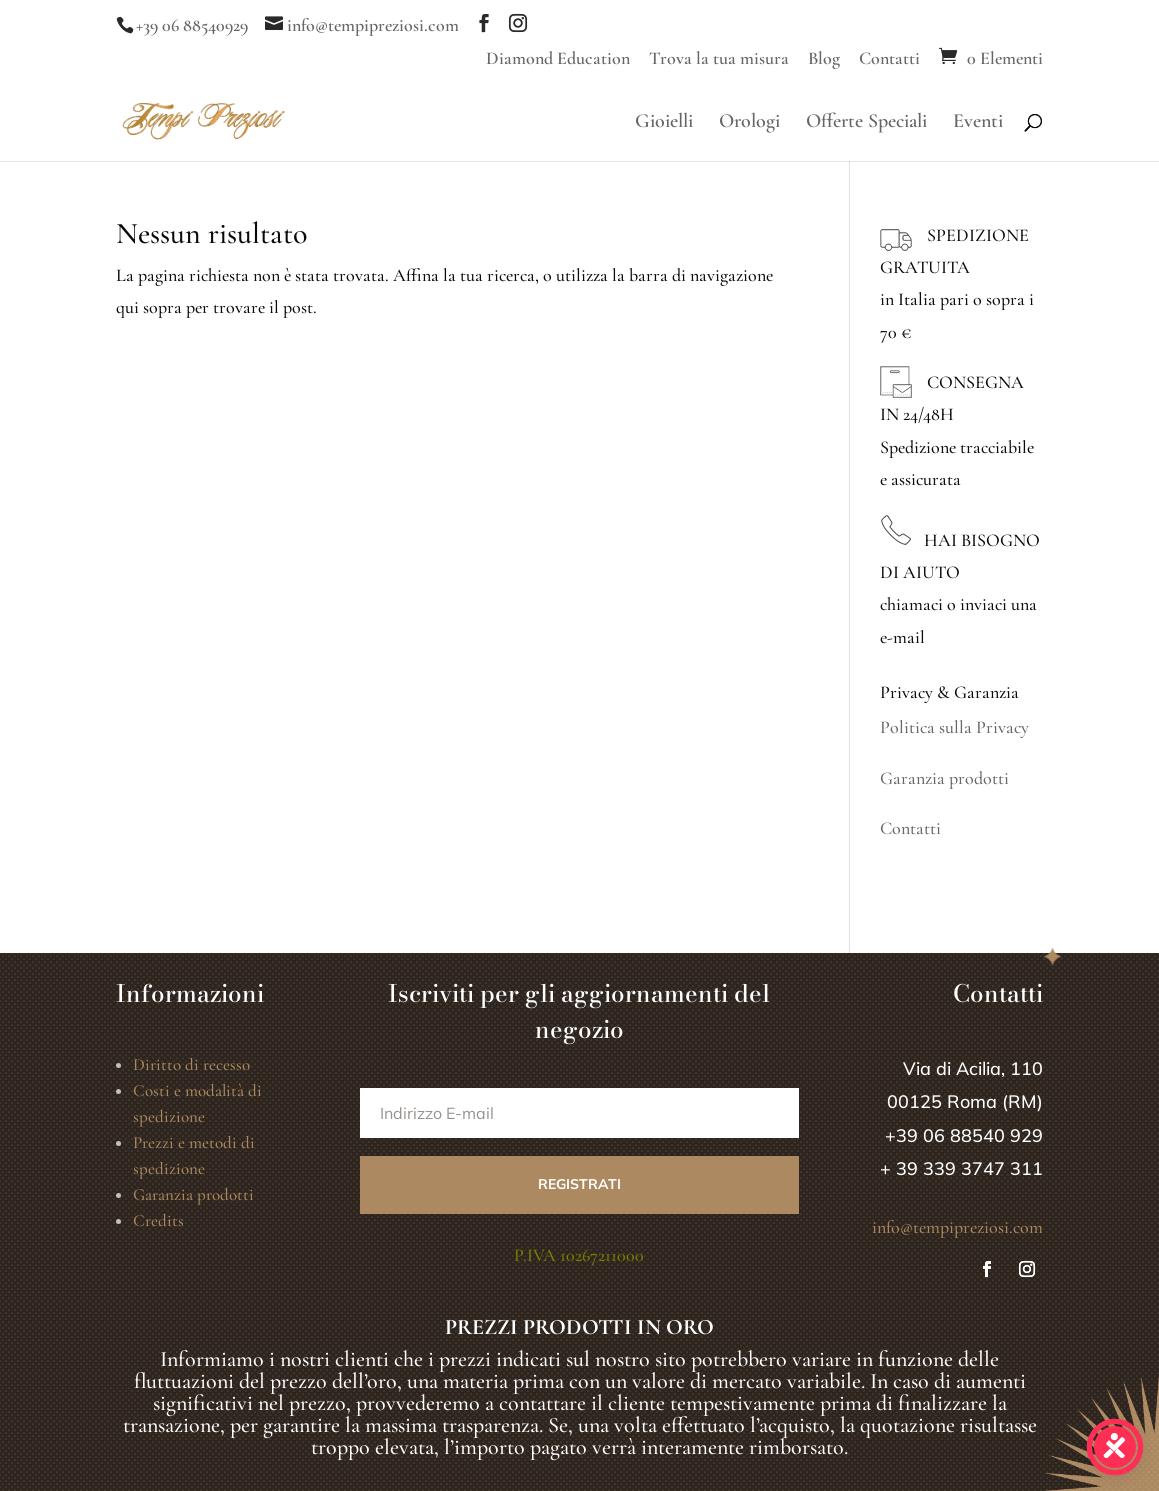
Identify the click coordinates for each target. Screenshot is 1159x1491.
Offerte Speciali (866, 123)
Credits (158, 1220)
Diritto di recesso (191, 1064)
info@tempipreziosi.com (957, 1227)
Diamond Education (558, 59)
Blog (824, 59)
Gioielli (664, 123)
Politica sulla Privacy (954, 727)
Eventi (978, 123)
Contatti (889, 59)
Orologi (749, 123)
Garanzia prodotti (944, 778)
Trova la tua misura (719, 59)
